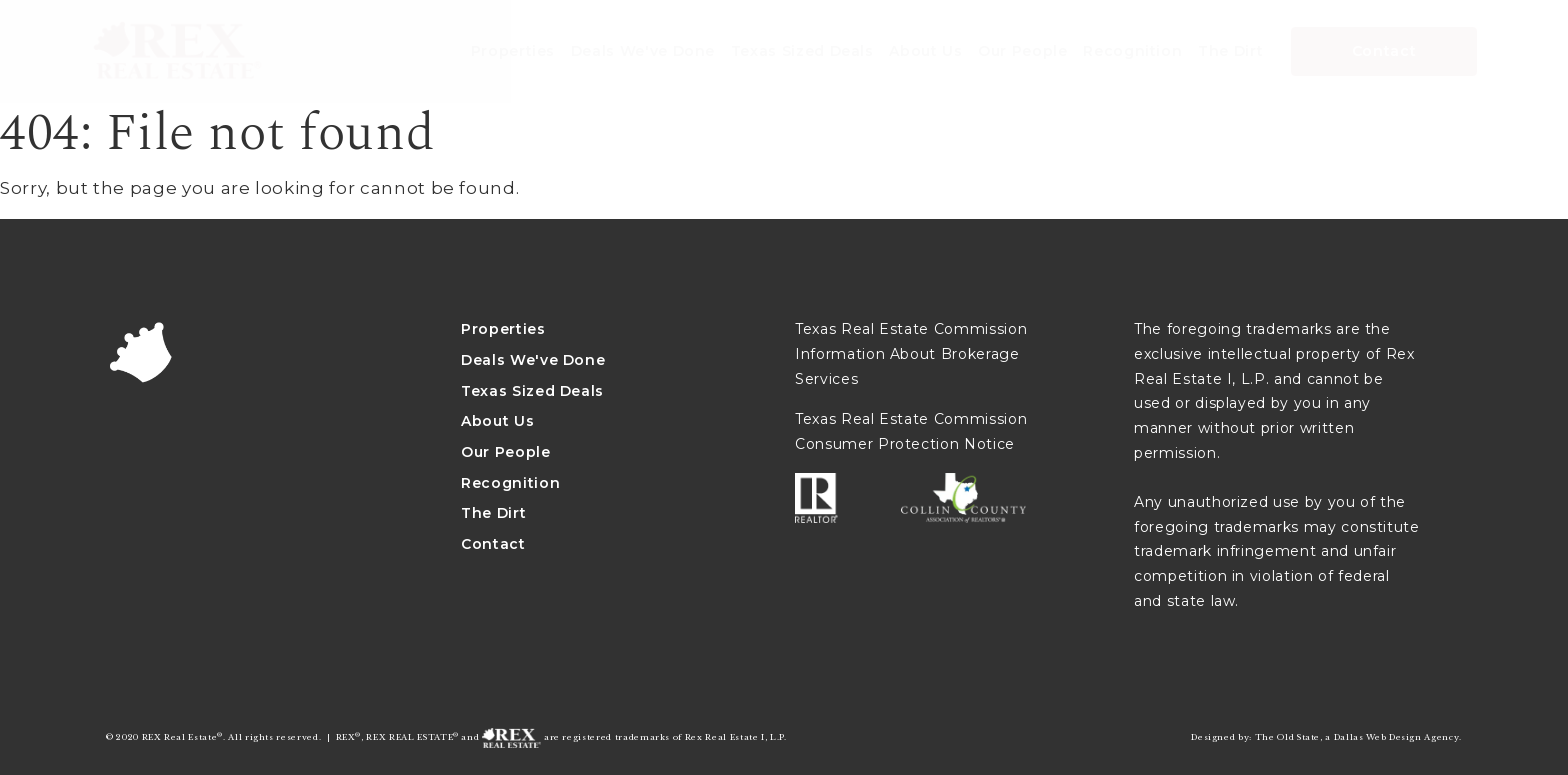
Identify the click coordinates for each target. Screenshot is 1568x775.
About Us (497, 421)
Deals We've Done (533, 360)
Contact (493, 544)
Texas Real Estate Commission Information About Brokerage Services (911, 353)
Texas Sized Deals (532, 391)
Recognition (510, 483)
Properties (503, 329)
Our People (506, 452)
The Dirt (493, 513)
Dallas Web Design (1378, 737)
